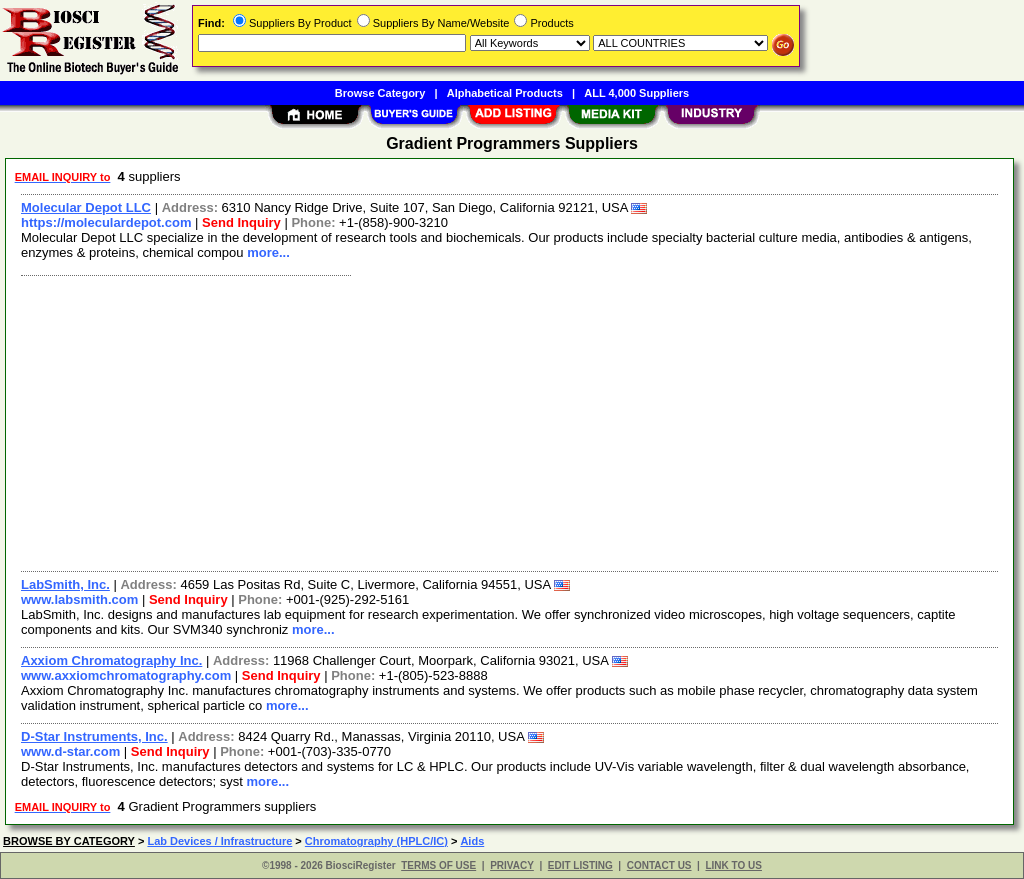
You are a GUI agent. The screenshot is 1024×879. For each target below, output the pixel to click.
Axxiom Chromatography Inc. (111, 660)
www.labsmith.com (79, 599)
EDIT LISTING (580, 865)
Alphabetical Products (505, 93)
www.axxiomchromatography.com (126, 675)
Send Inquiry (241, 222)
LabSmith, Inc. (65, 584)
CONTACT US (659, 865)
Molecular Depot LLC (86, 207)
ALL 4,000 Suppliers (636, 93)
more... (268, 252)
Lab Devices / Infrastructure (219, 841)
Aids (472, 841)
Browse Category (380, 93)
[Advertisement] (510, 421)
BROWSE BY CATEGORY (69, 841)
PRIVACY (512, 865)
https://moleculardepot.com (106, 222)
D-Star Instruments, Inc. (94, 736)
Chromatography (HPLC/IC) (376, 841)
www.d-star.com (70, 751)
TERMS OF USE (438, 865)
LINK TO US (733, 865)
